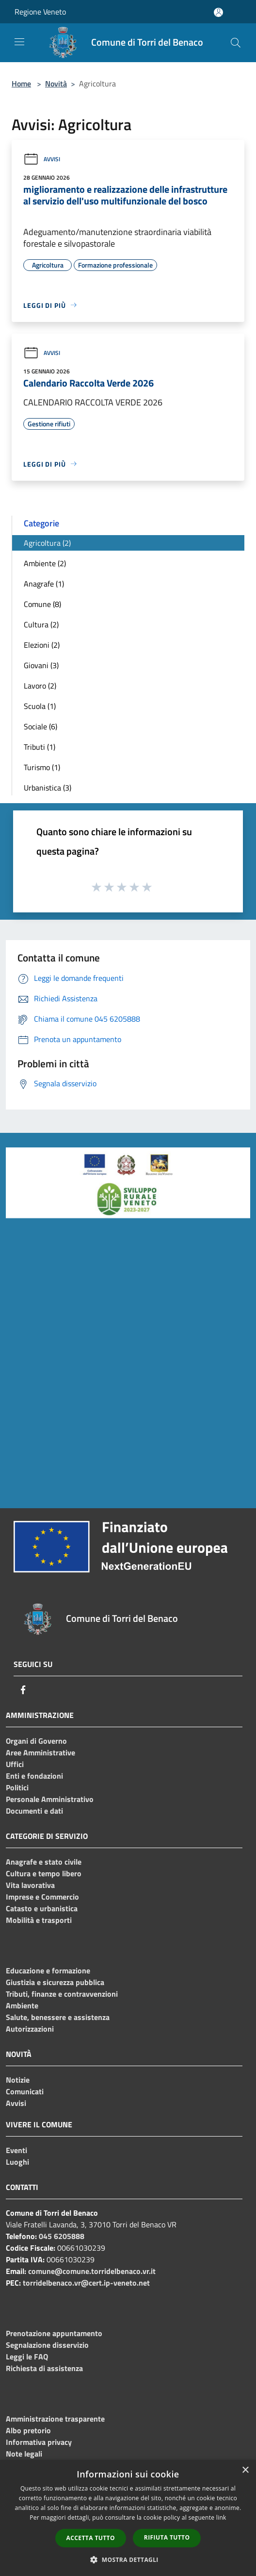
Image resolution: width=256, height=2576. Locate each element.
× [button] (245, 2470)
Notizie (18, 2080)
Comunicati (25, 2091)
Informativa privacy (39, 2442)
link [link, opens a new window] (221, 2517)
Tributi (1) (39, 747)
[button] (128, 2559)
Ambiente (22, 2005)
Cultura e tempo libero (43, 1873)
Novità (56, 83)
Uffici (15, 1764)
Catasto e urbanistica (42, 1908)
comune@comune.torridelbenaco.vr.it (92, 2271)
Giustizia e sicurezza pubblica (55, 1982)
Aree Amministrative (40, 1752)
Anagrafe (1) (44, 583)
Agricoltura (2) (47, 543)
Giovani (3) (41, 665)
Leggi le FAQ (27, 2356)
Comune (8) (42, 604)
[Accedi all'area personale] (218, 12)
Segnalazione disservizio (47, 2345)
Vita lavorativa (30, 1885)
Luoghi (17, 2162)
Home (21, 83)
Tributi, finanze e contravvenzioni (62, 1994)
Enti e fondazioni (34, 1776)
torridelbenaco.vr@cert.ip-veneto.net (86, 2283)
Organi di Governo (36, 1741)
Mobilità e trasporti (39, 1920)
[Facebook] (23, 1690)
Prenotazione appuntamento (54, 2333)
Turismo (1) (42, 767)
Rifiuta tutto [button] (167, 2537)
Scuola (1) (40, 706)
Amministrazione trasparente (55, 2418)
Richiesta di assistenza (44, 2368)
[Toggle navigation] (19, 42)
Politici (17, 1787)
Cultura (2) (41, 624)
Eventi (16, 2150)
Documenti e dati (34, 1811)
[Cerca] (235, 43)
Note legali (24, 2453)
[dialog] (128, 2518)
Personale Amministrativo (50, 1799)
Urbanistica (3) (47, 787)
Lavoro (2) (40, 685)
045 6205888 (61, 2236)
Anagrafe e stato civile (43, 1862)
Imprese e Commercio (42, 1897)
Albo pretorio (28, 2430)
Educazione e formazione (48, 1970)
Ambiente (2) (45, 563)
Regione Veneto (40, 11)
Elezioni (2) (42, 645)
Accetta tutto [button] (90, 2538)
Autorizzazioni (30, 2029)
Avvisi (41, 159)
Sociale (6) (40, 726)
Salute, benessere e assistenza (58, 2017)
